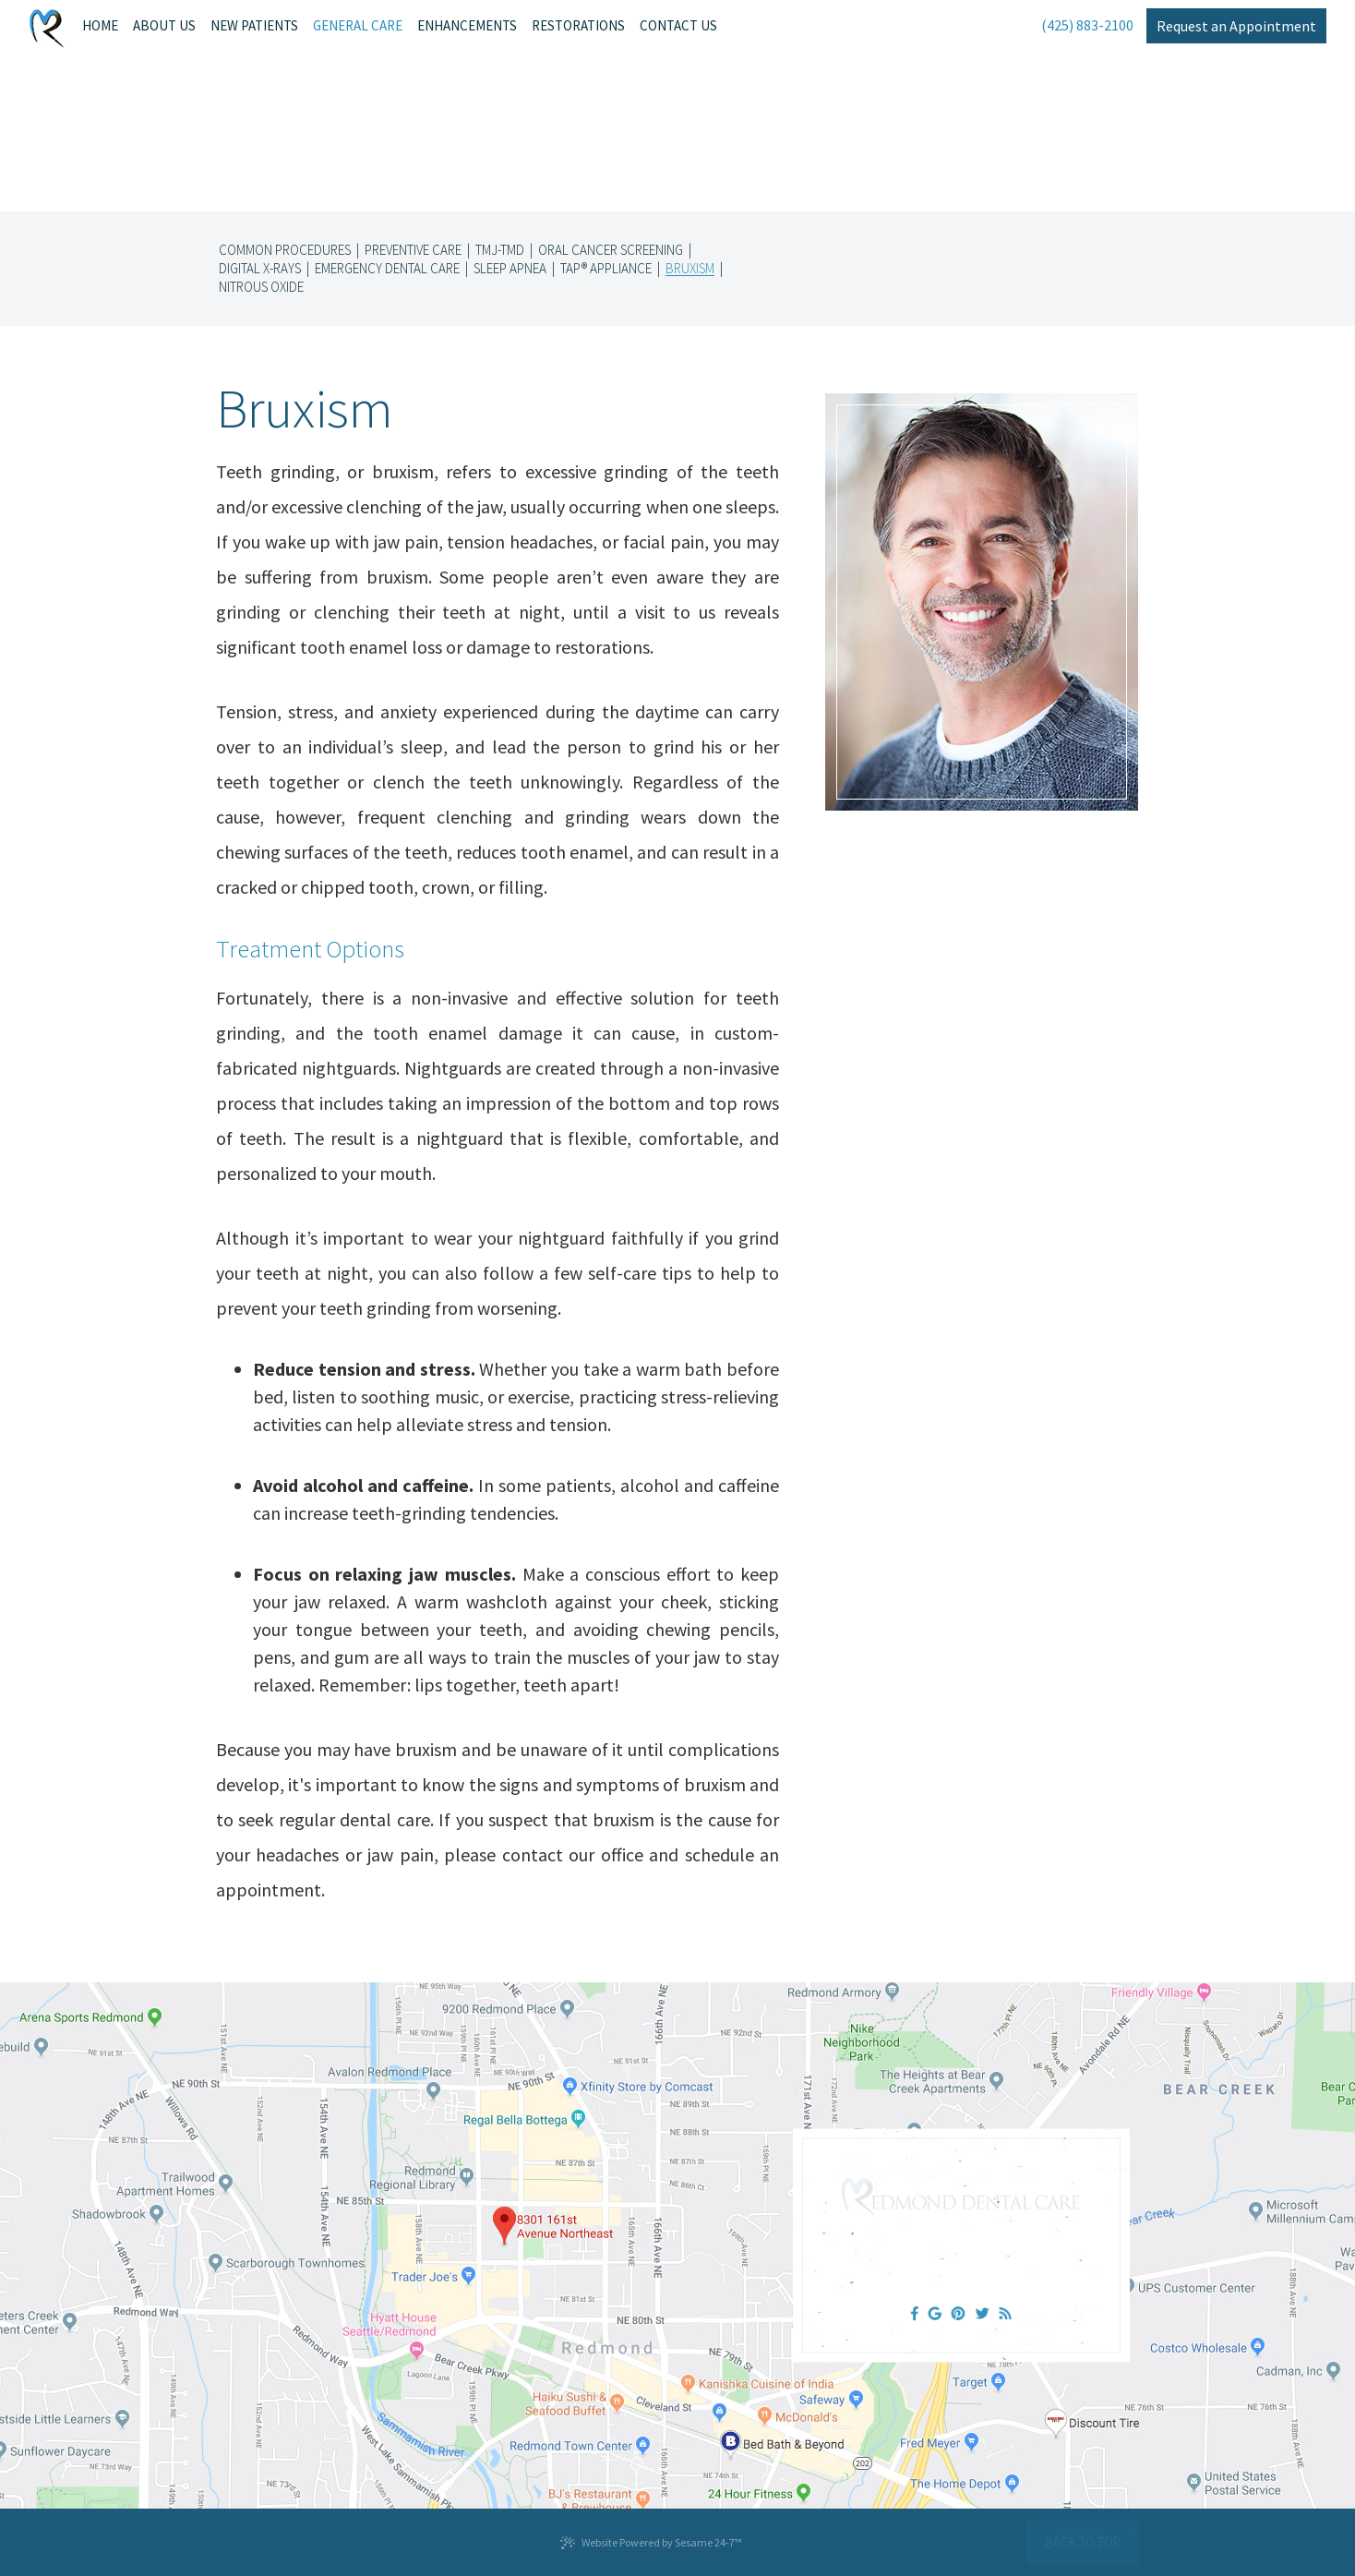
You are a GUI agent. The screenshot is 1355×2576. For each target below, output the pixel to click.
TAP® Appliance (606, 268)
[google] (934, 2313)
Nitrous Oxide (261, 287)
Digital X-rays (260, 268)
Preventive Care (413, 250)
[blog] (1005, 2313)
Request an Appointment (1236, 26)
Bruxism (690, 268)
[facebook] (914, 2313)
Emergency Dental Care (387, 268)
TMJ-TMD (499, 250)
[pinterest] (958, 2313)
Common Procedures (285, 250)
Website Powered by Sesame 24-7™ (651, 2542)
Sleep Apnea (510, 268)
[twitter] (982, 2313)
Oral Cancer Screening (610, 250)
